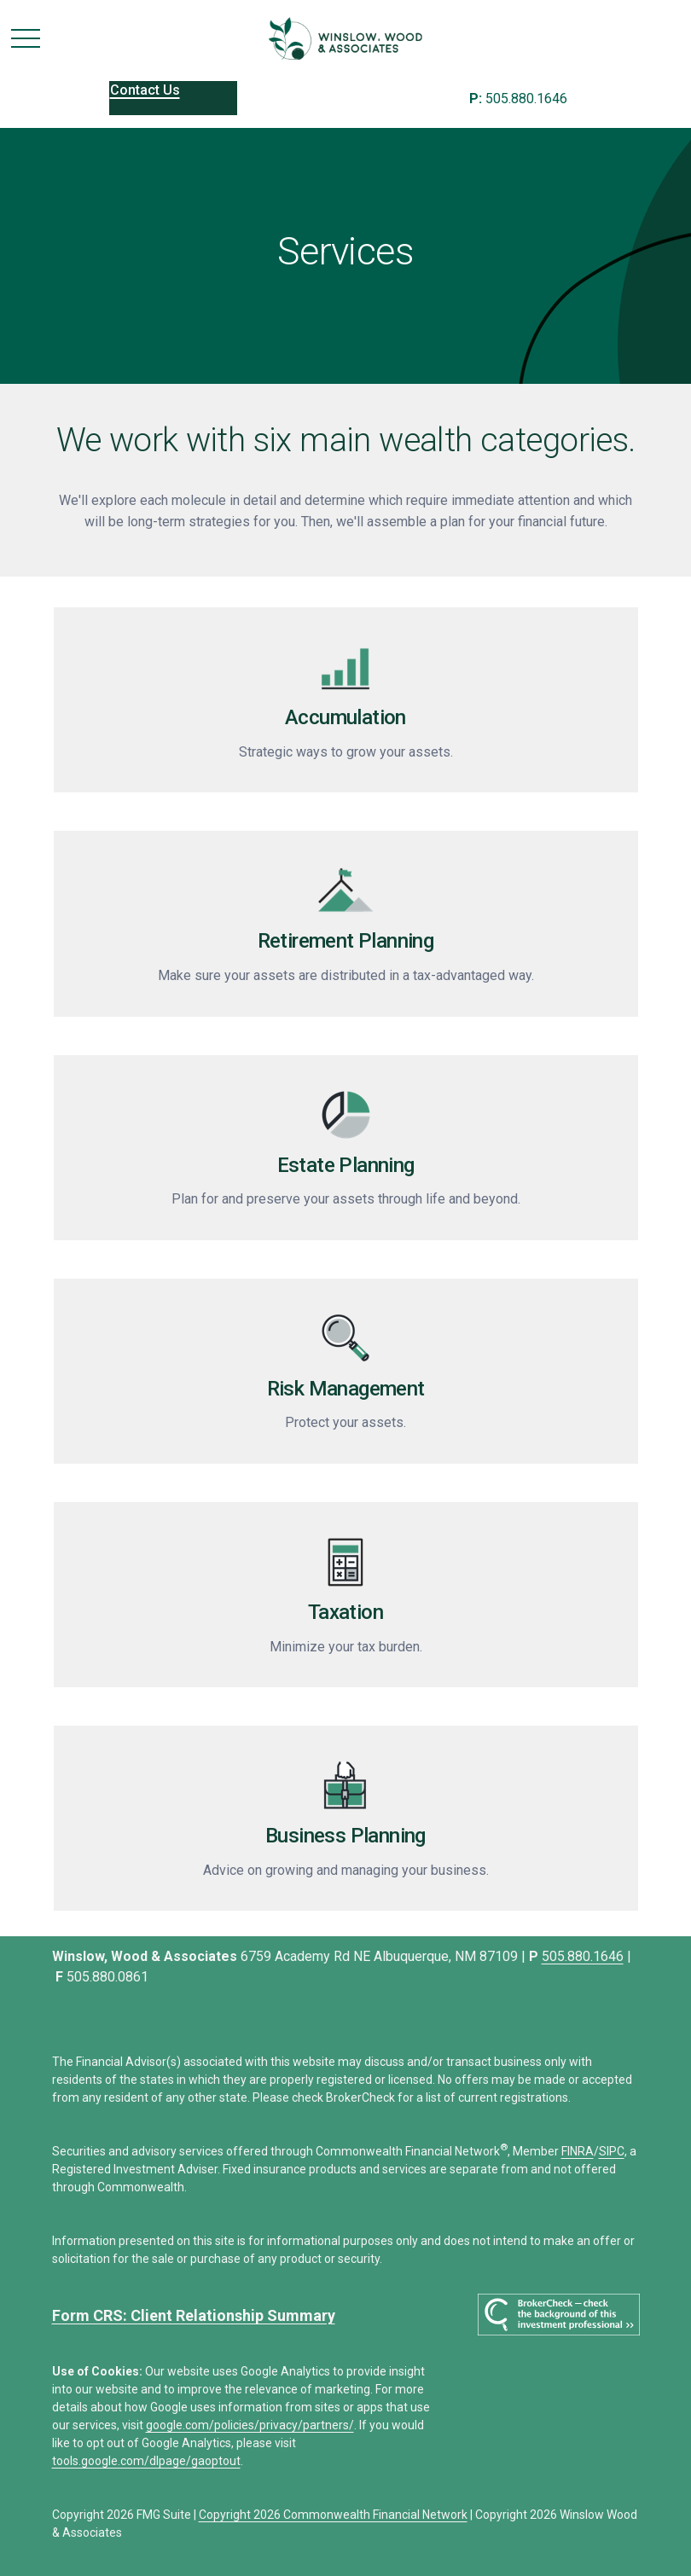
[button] (173, 98)
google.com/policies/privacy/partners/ (250, 2425)
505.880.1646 (518, 98)
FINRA (577, 2151)
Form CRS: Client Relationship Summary (193, 2315)
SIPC (611, 2151)
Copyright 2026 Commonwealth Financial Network (333, 2514)
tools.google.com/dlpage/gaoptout (146, 2461)
